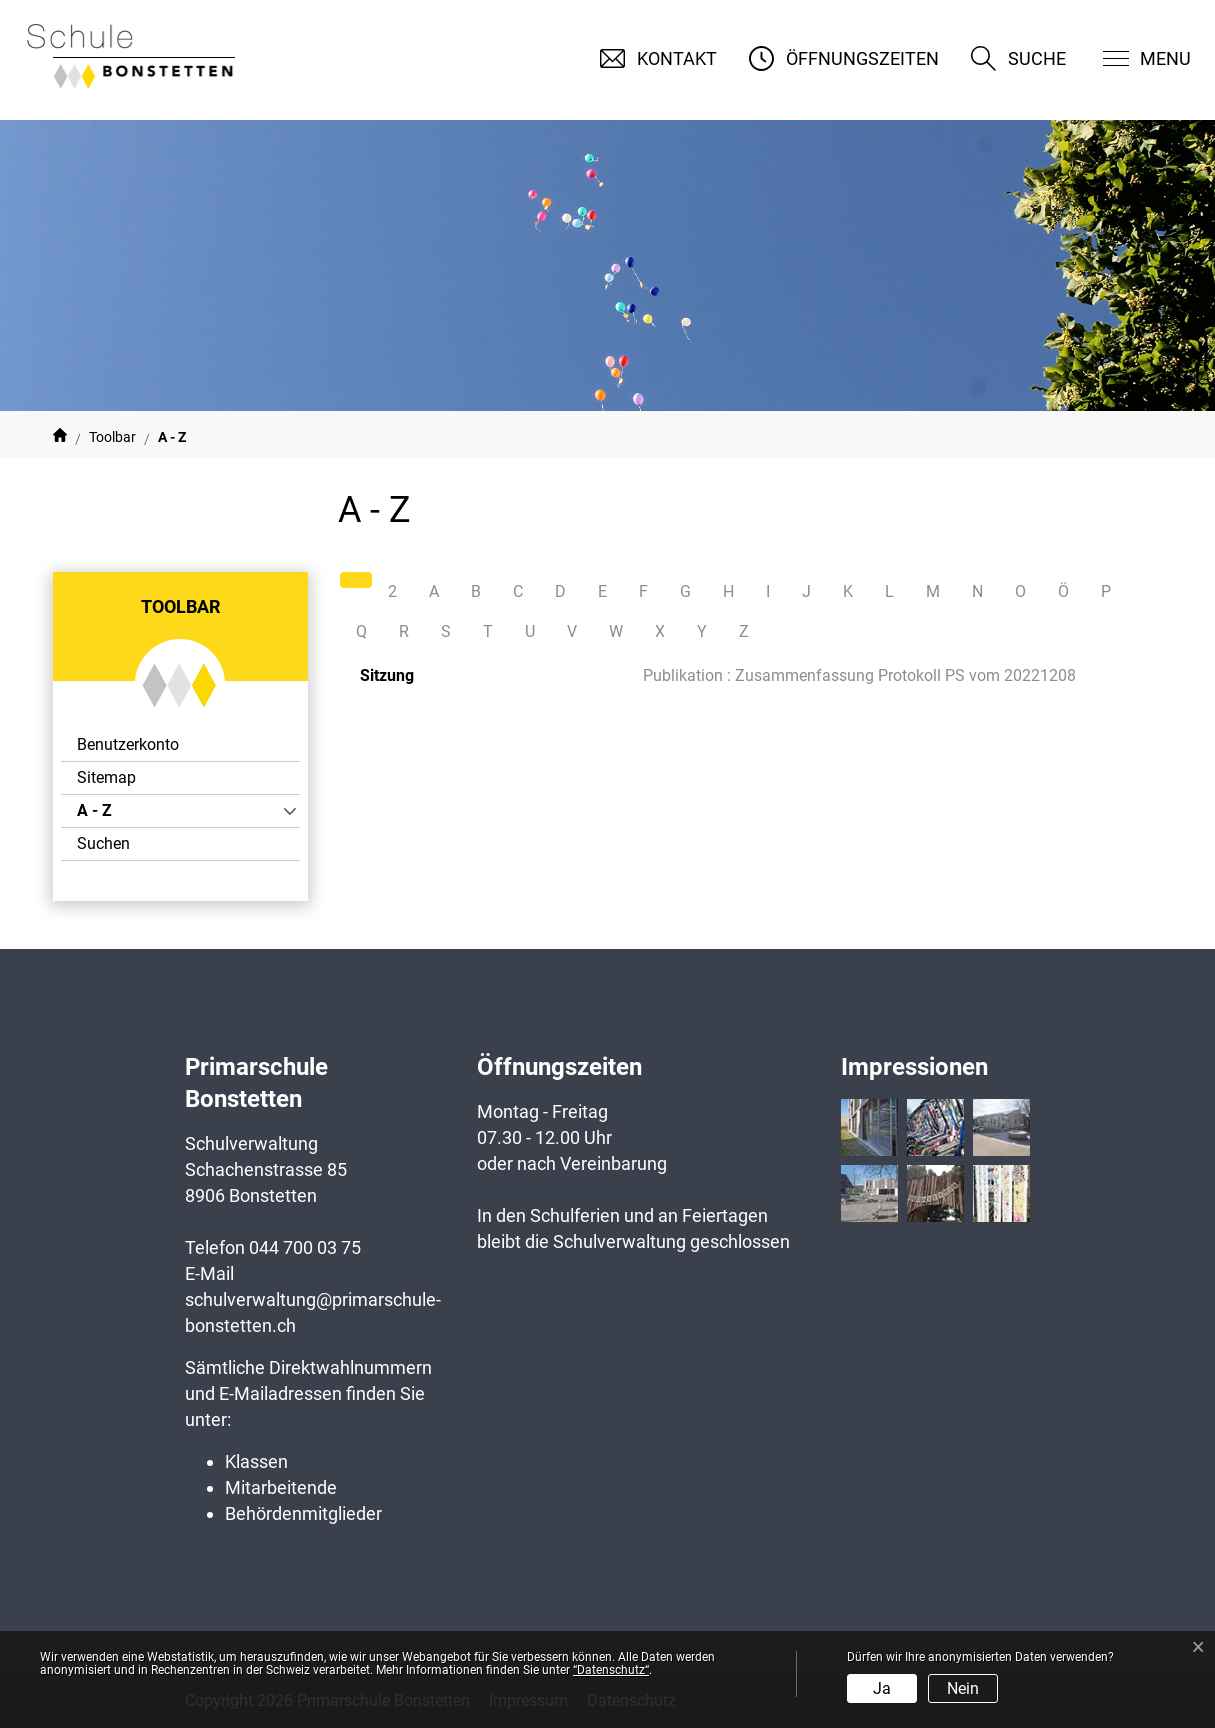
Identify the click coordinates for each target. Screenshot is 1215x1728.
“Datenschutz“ (611, 1670)
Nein (963, 1688)
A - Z (131, 814)
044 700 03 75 (305, 1247)
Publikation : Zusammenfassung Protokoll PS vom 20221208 (859, 675)
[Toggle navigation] (1134, 58)
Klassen (256, 1461)
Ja (882, 1688)
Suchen (103, 843)
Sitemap (106, 777)
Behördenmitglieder (303, 1513)
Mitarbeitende (281, 1487)
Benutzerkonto (128, 744)
